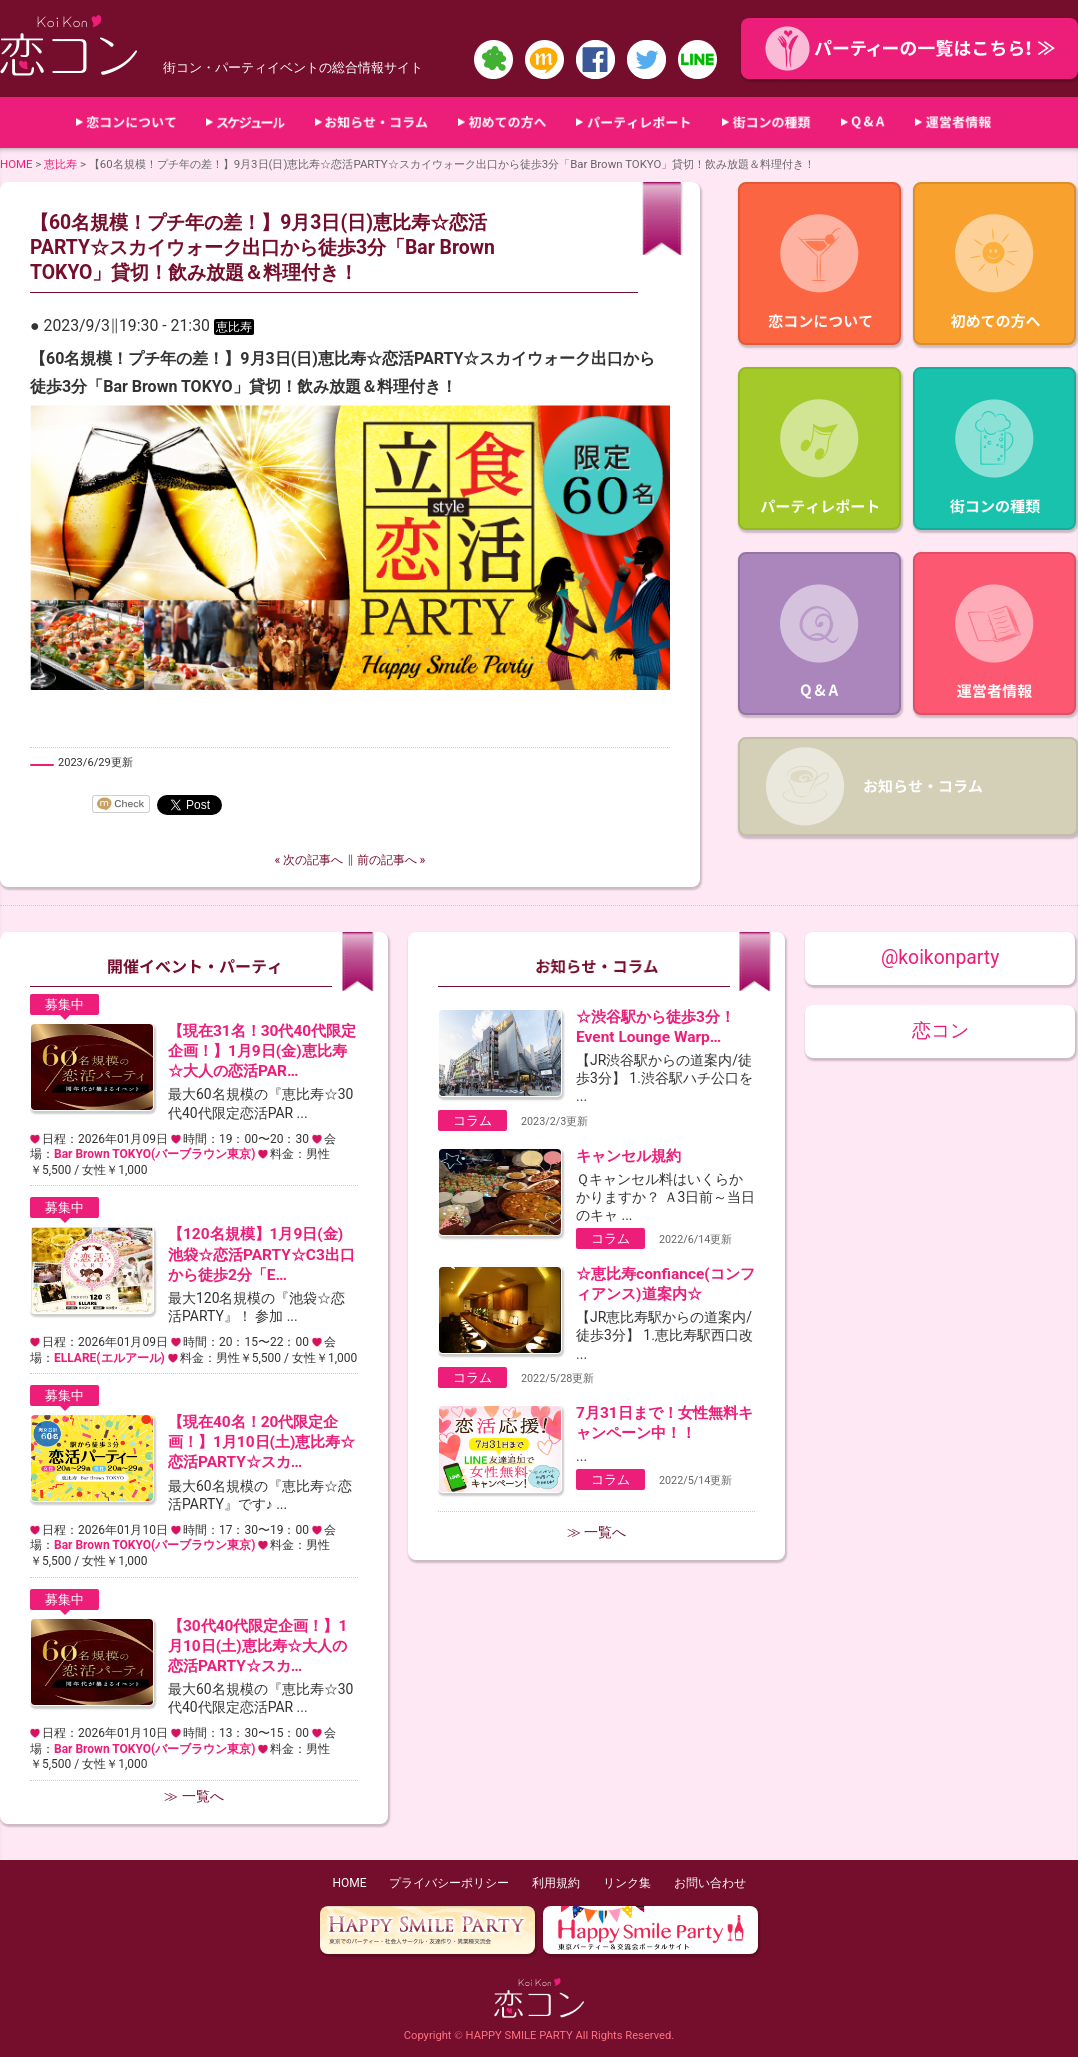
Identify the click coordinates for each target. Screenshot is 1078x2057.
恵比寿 (60, 164)
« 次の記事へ (309, 860)
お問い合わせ (710, 1883)
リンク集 (627, 1883)
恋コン (940, 1030)
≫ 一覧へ (193, 1796)
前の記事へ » (391, 860)
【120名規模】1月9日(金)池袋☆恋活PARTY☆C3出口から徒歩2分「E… (261, 1254)
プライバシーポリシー (449, 1883)
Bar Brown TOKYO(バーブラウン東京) (154, 1154)
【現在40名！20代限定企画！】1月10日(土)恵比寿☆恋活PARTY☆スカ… (261, 1442)
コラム (472, 1120)
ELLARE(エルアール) (109, 1358)
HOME (16, 164)
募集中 (64, 1004)
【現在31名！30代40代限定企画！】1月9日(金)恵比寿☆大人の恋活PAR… (262, 1051)
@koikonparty (940, 957)
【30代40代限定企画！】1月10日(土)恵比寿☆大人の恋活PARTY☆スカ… (257, 1646)
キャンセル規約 (628, 1156)
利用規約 (556, 1883)
